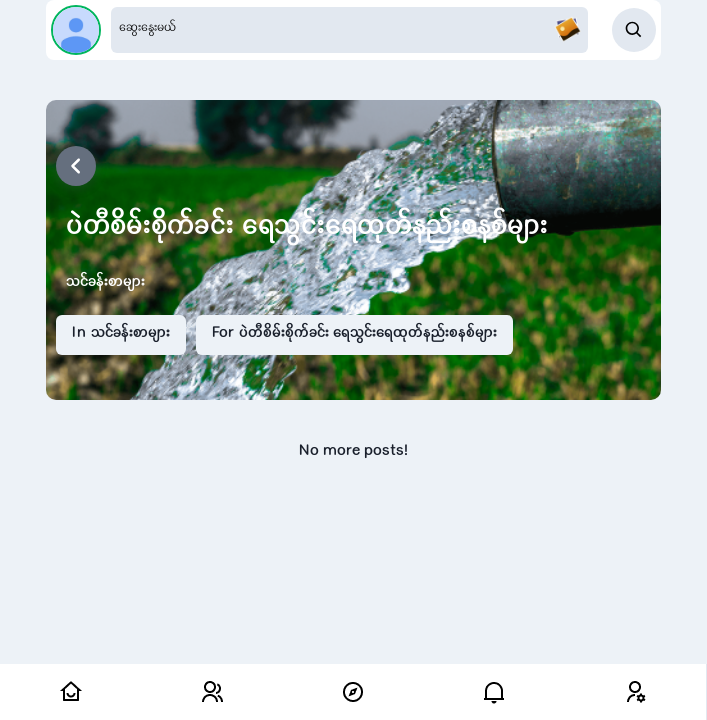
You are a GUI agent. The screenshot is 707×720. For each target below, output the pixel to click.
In (121, 334)
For (354, 334)
